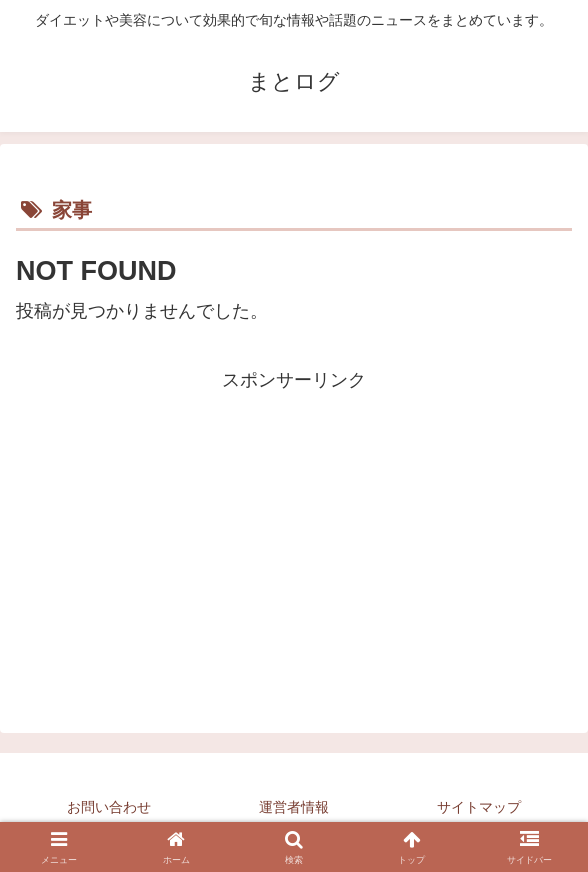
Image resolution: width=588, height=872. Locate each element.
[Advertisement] (294, 536)
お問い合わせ (109, 807)
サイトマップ (479, 807)
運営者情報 (294, 807)
